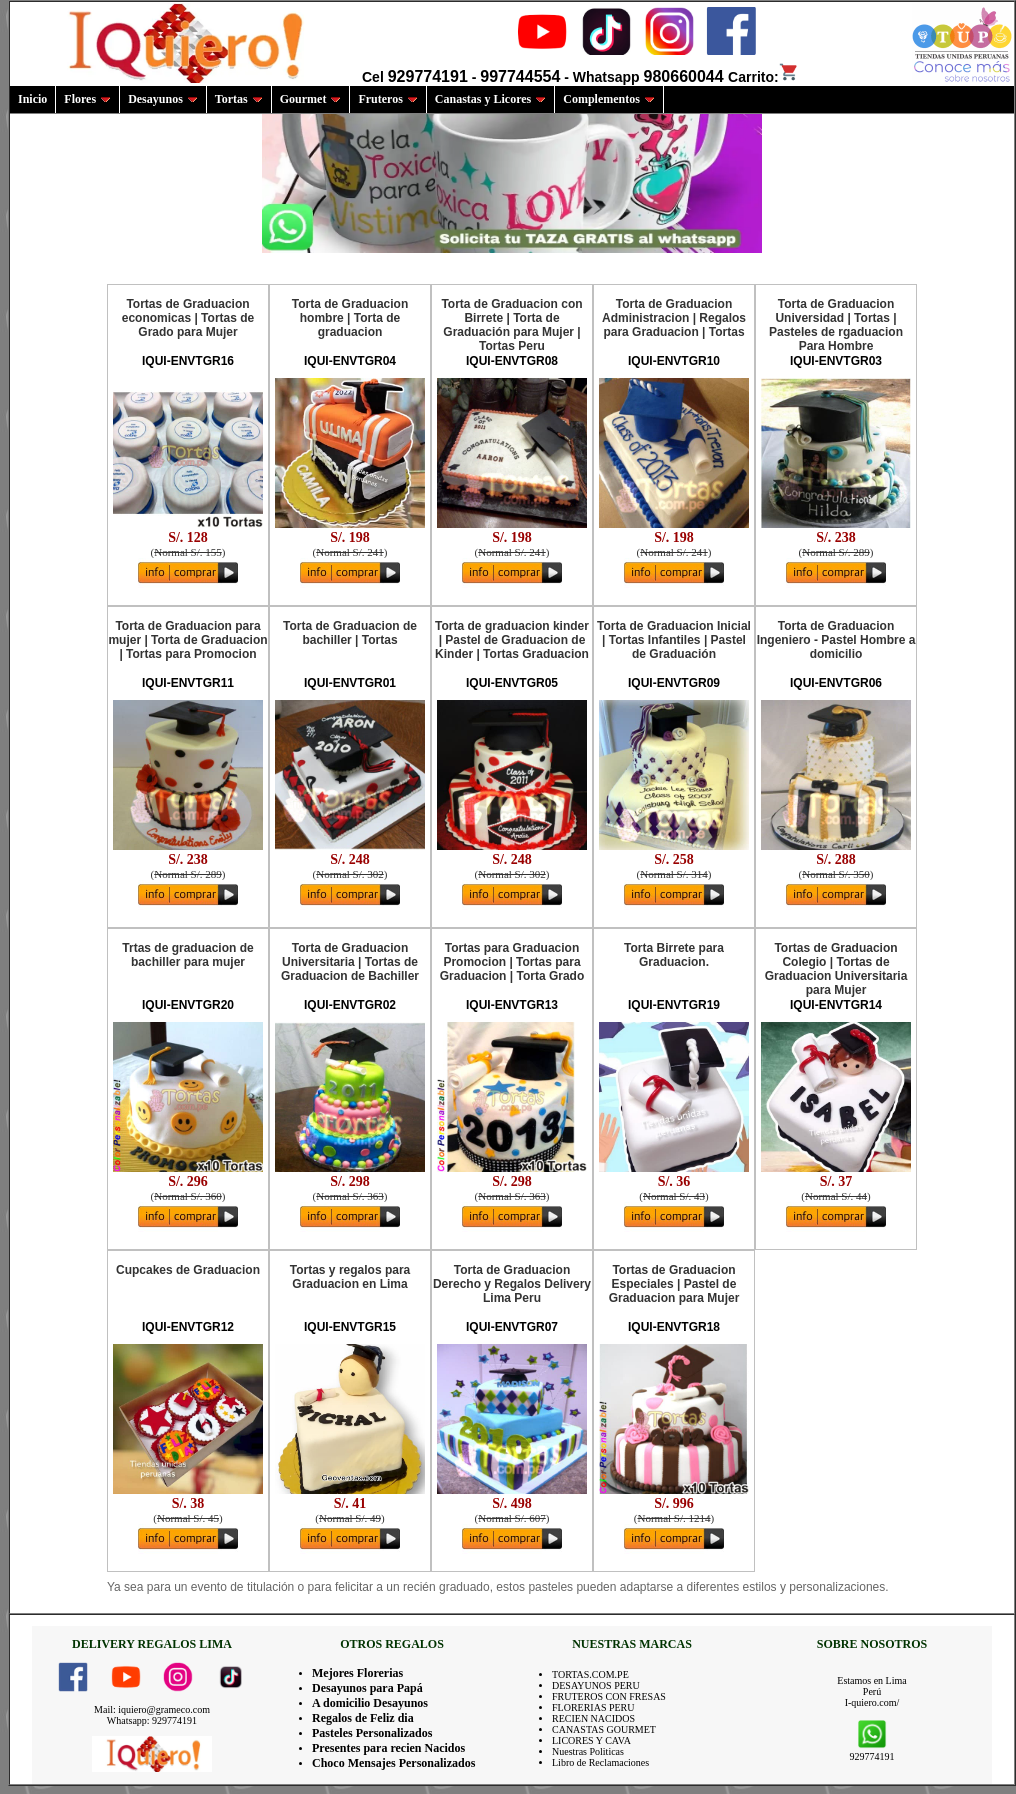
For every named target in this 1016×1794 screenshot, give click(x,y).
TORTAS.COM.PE (590, 1674)
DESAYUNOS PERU (596, 1685)
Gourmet (311, 99)
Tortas (239, 99)
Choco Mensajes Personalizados (393, 1763)
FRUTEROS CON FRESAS (609, 1696)
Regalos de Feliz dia (363, 1718)
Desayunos (163, 99)
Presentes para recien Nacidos (388, 1748)
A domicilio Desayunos (370, 1703)
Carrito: (763, 77)
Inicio (32, 99)
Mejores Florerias (357, 1673)
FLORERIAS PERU (593, 1707)
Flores (87, 99)
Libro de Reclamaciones (600, 1762)
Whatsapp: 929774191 (152, 1720)
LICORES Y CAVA (591, 1740)
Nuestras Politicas (588, 1751)
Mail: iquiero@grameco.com (152, 1709)
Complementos (609, 99)
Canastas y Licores (490, 99)
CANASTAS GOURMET (604, 1729)
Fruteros (387, 99)
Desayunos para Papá (367, 1688)
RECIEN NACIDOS (593, 1718)
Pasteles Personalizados (372, 1733)
